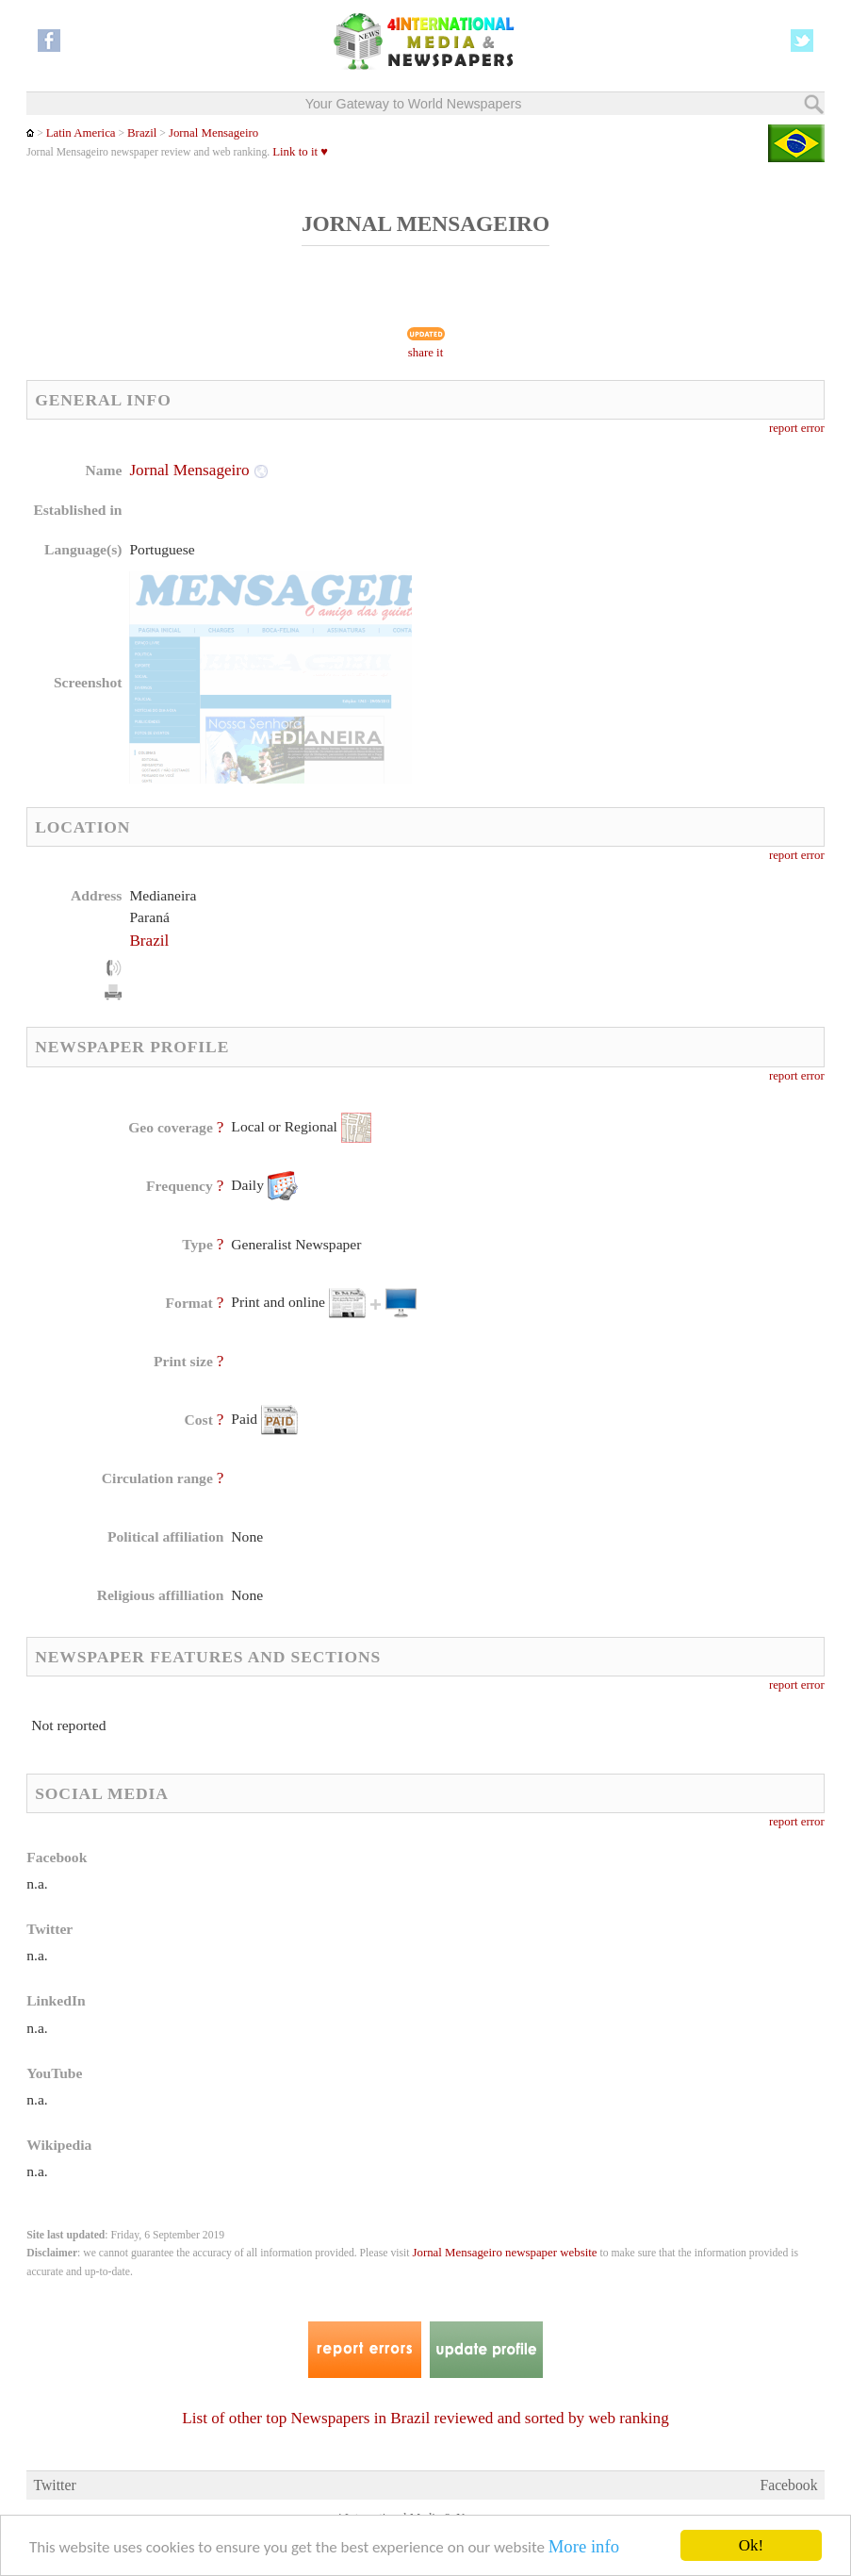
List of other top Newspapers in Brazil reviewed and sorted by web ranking (425, 2418)
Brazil (141, 133)
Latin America (81, 133)
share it (426, 352)
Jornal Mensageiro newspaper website (504, 2252)
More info (583, 2546)
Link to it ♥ (300, 151)
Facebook (788, 2485)
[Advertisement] (578, 580)
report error (797, 428)
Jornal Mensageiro (213, 133)
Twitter (54, 2485)
